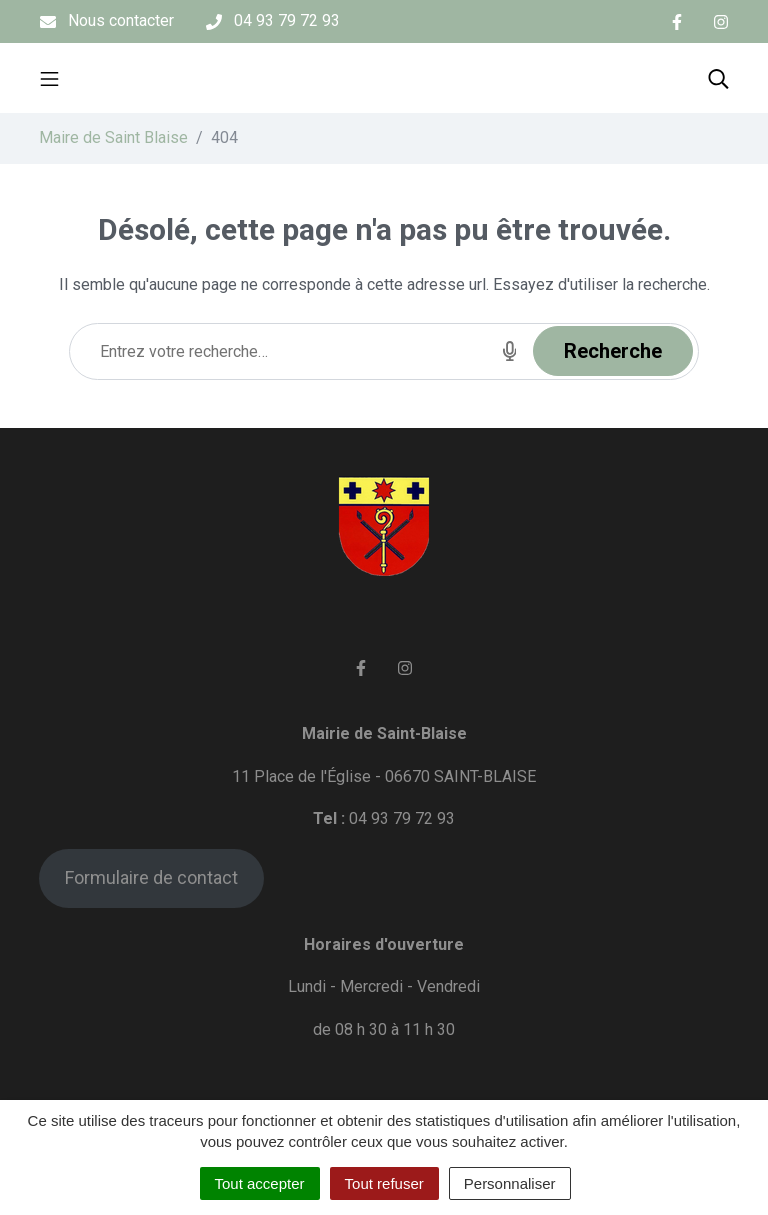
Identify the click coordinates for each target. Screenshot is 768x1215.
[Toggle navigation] (49, 78)
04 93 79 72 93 (402, 818)
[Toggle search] (718, 78)
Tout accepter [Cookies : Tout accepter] (260, 1183)
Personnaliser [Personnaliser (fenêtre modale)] (510, 1183)
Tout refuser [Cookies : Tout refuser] (384, 1183)
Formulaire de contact (151, 877)
